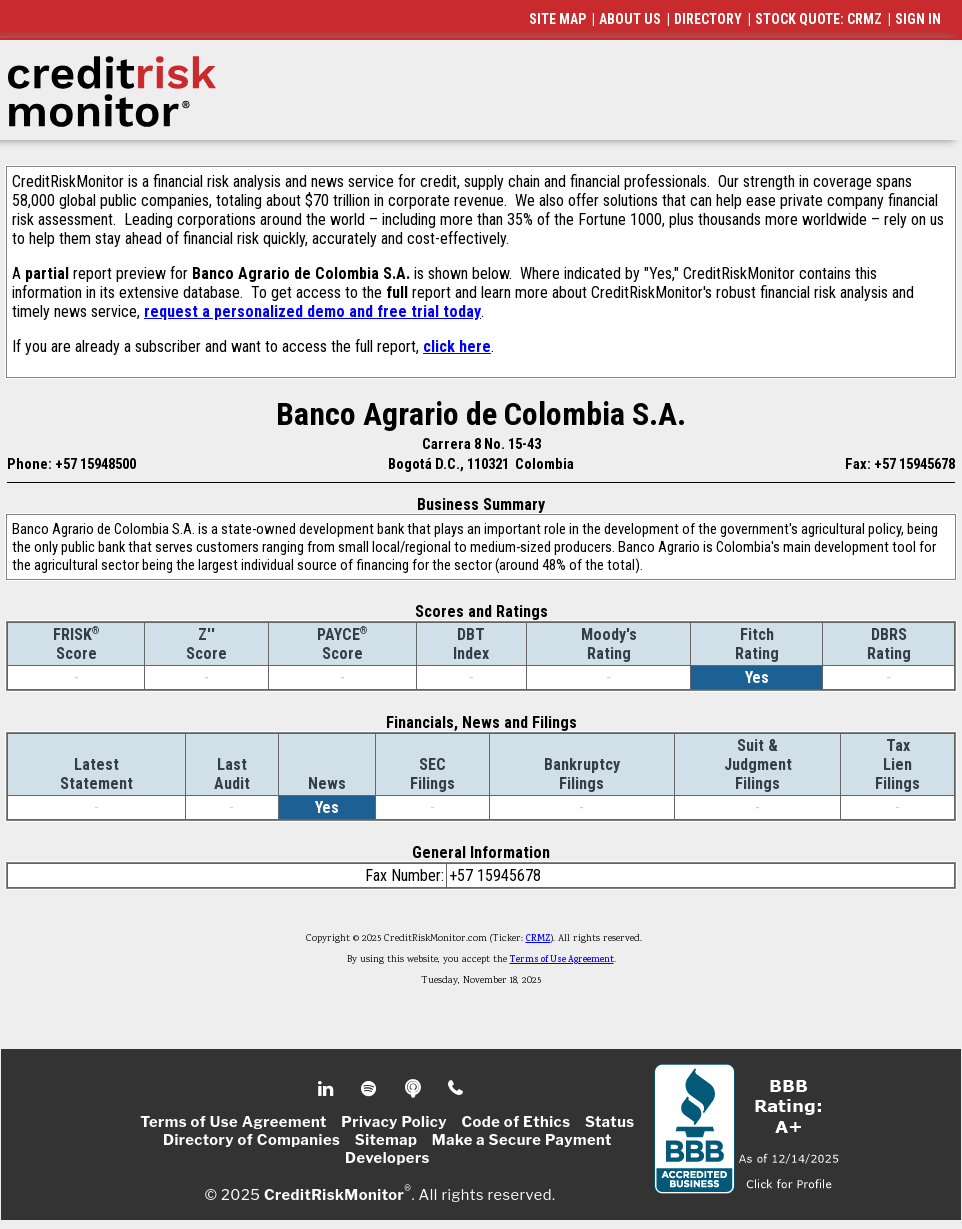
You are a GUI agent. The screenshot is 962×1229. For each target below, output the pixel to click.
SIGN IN (918, 19)
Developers (387, 1158)
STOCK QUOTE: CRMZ (818, 19)
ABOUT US (630, 19)
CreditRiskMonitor (334, 1195)
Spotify (370, 1089)
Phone (456, 1089)
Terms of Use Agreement (562, 960)
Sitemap (386, 1140)
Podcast (414, 1089)
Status (610, 1122)
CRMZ (538, 939)
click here (457, 346)
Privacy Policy (394, 1122)
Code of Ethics (515, 1122)
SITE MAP (557, 19)
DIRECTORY (708, 19)
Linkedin (328, 1089)
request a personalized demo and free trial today (312, 311)
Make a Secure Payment (522, 1140)
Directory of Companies (251, 1140)
